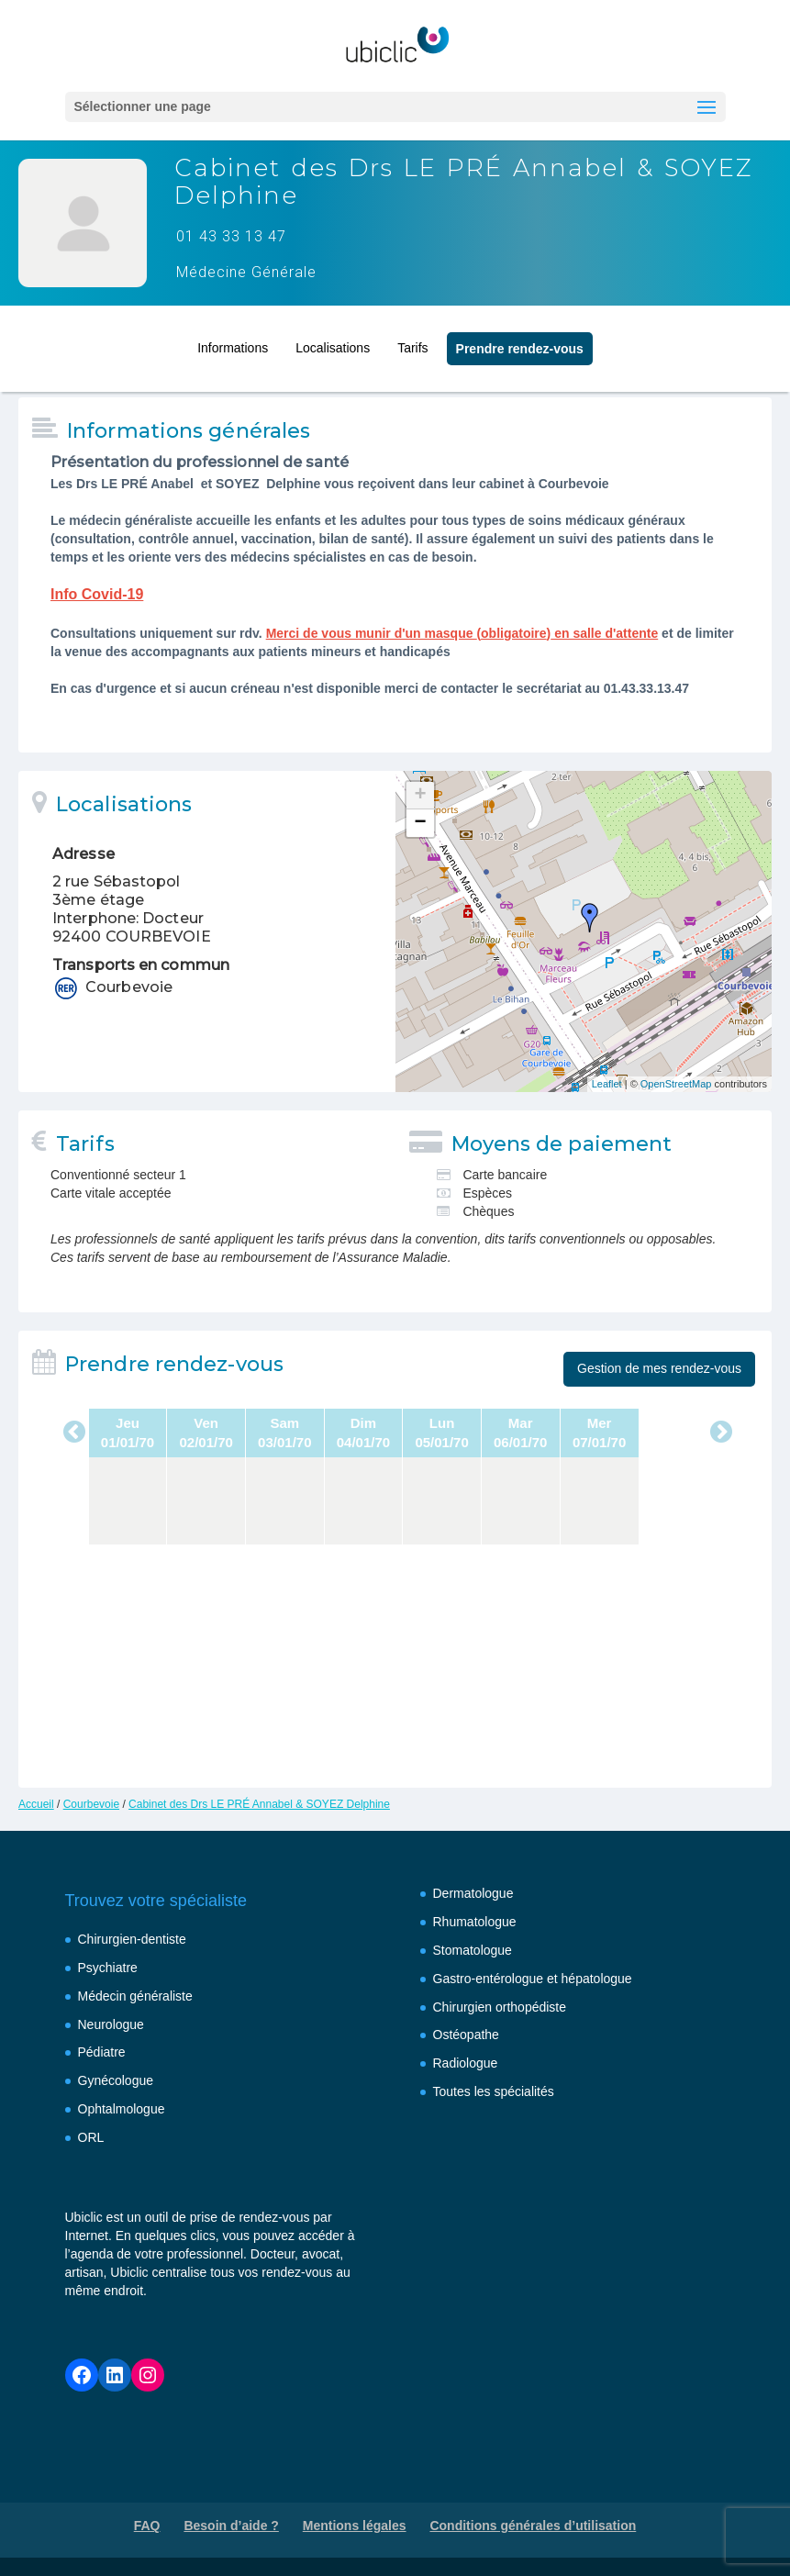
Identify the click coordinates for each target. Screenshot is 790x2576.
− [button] (420, 823)
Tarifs (412, 342)
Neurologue (111, 2024)
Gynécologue (116, 2080)
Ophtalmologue (121, 2109)
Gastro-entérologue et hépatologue (532, 1978)
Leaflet (607, 1083)
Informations (232, 342)
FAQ (147, 2525)
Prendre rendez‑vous (520, 343)
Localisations (332, 342)
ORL (91, 2137)
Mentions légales (354, 2525)
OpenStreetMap (676, 1083)
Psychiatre (108, 1967)
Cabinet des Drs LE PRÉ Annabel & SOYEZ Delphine (259, 1804)
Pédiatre (102, 2052)
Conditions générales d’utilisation (532, 2525)
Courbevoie (91, 1804)
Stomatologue (472, 1950)
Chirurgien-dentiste (132, 1939)
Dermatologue (473, 1893)
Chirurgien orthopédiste (500, 2007)
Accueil (36, 1804)
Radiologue (465, 2063)
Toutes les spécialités (493, 2091)
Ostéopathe (466, 2034)
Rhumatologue (475, 1921)
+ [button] (420, 795)
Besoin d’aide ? (231, 2525)
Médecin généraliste (135, 1996)
